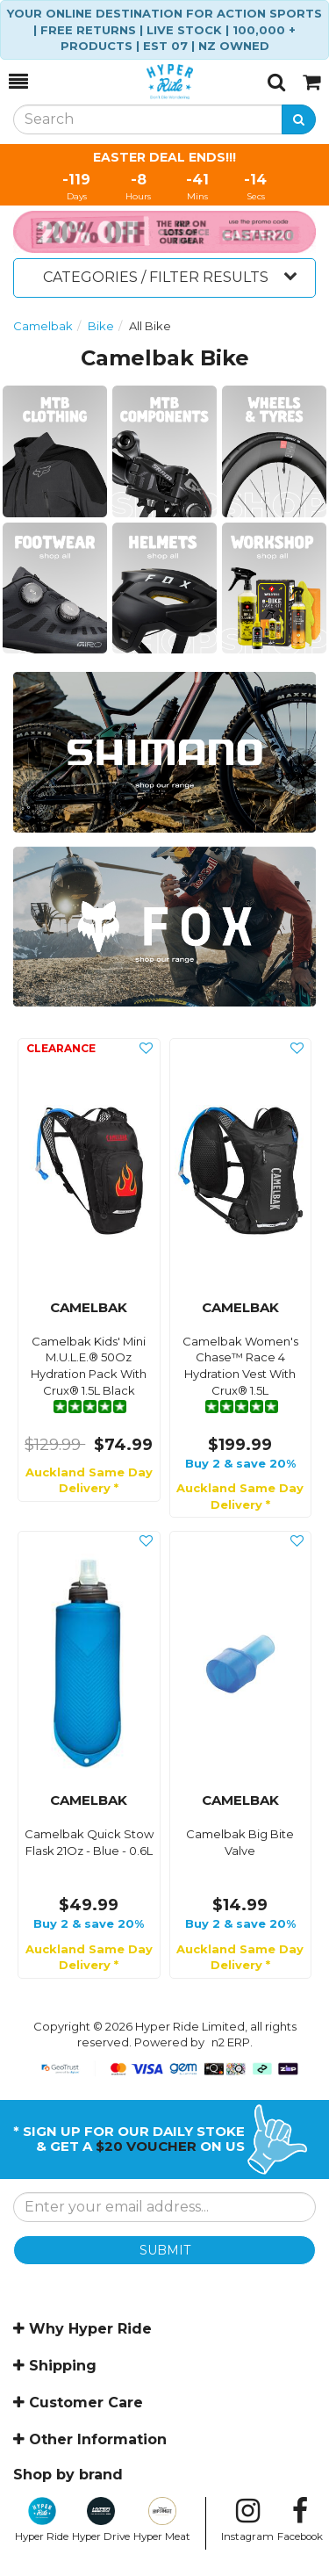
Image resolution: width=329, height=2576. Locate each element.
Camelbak (43, 326)
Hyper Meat (161, 2520)
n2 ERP (230, 2042)
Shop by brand (68, 2474)
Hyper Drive (101, 2520)
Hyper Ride (41, 2520)
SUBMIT (164, 2250)
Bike (101, 326)
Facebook (300, 2520)
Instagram (247, 2520)
